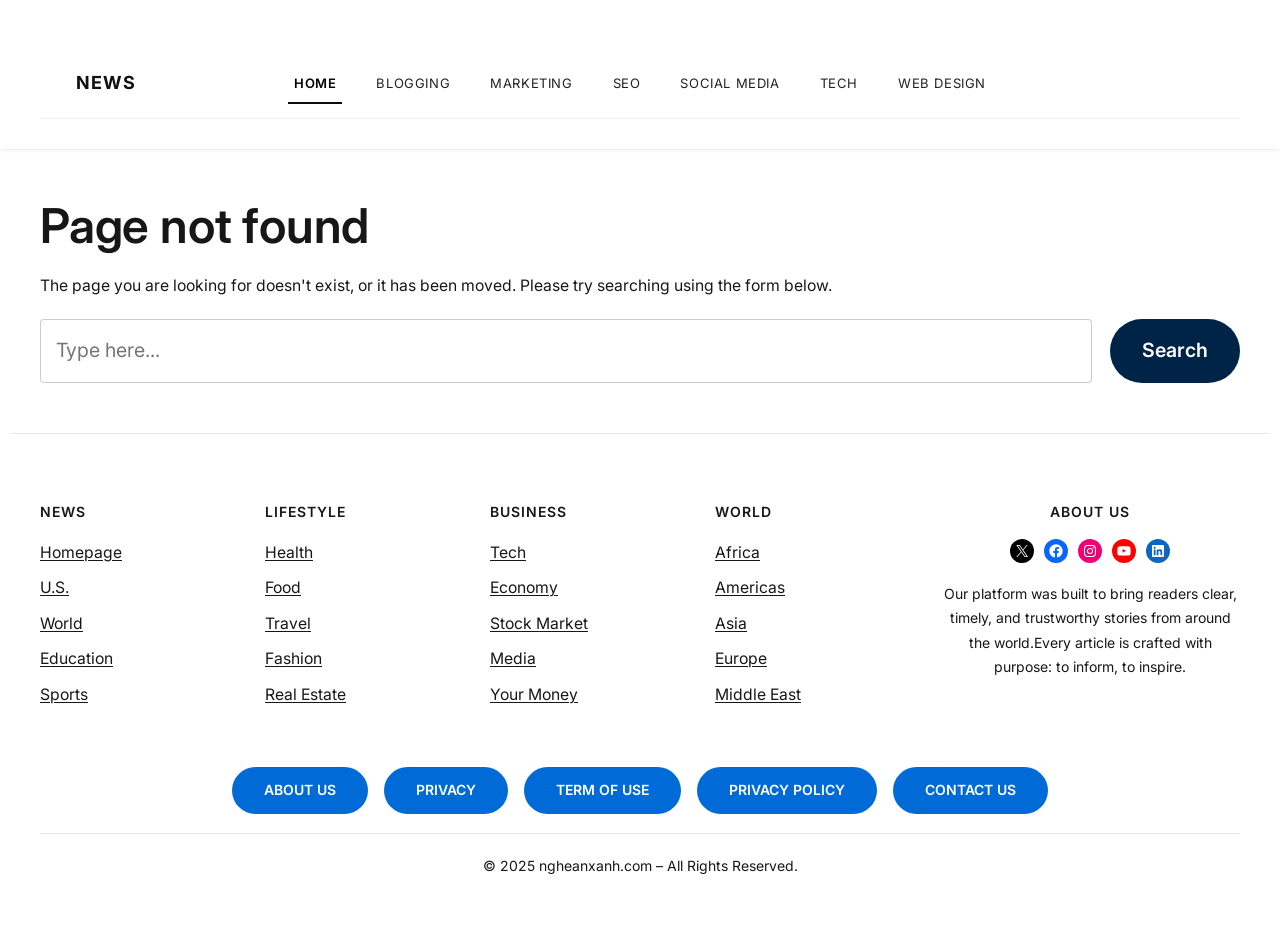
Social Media (729, 83)
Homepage (81, 552)
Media (513, 658)
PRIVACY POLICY (787, 789)
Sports (64, 694)
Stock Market (539, 623)
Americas (750, 587)
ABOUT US (300, 789)
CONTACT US (970, 789)
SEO (627, 83)
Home (315, 83)
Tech (839, 83)
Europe (741, 658)
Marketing (531, 83)
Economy (524, 587)
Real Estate (305, 694)
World (61, 623)
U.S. (54, 587)
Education (76, 658)
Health (289, 552)
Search (1175, 350)
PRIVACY (446, 789)
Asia (731, 623)
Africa (737, 552)
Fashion (293, 658)
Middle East (758, 694)
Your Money (534, 694)
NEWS (106, 83)
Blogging (413, 83)
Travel (288, 623)
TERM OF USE (602, 789)
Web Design (942, 83)
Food (283, 587)
